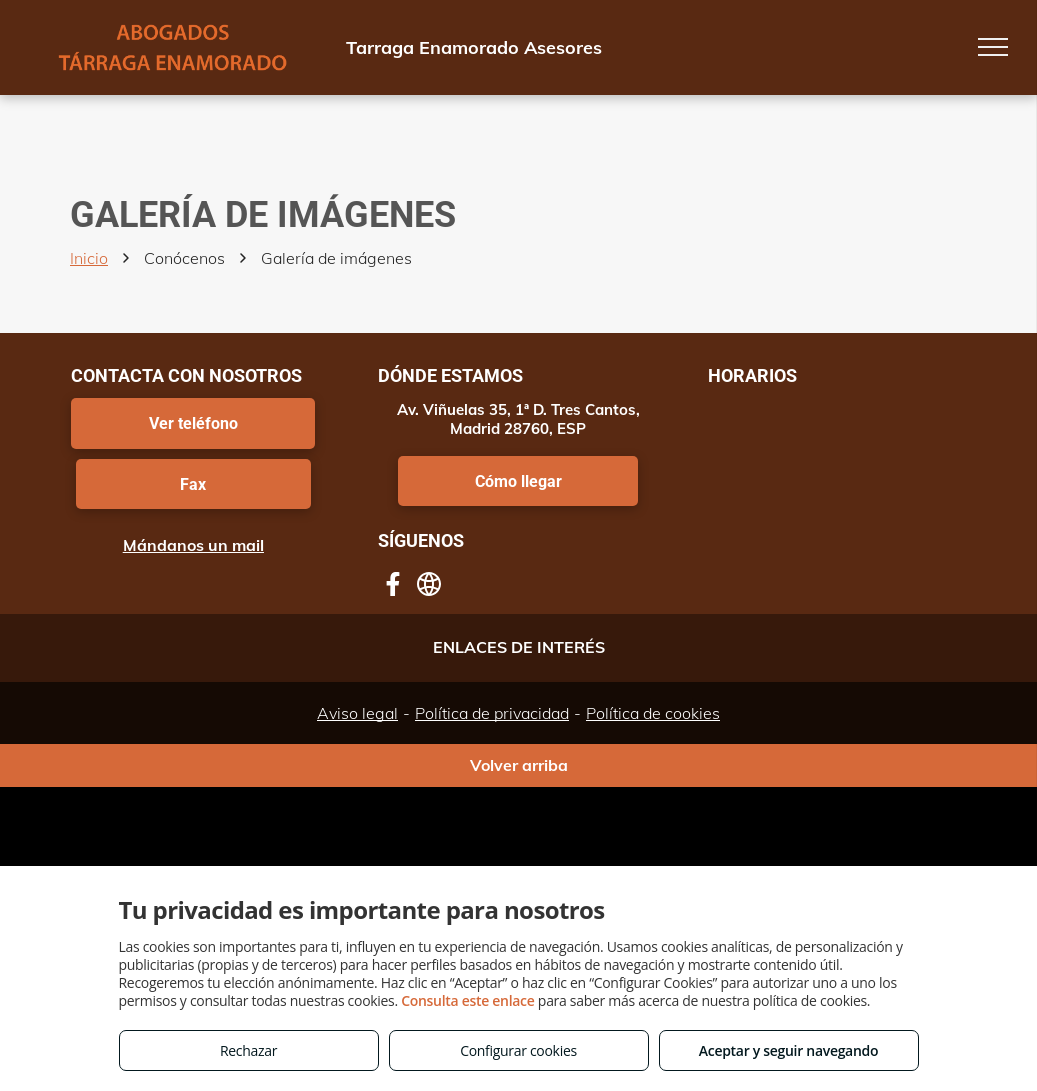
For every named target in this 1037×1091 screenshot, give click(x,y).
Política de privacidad (492, 713)
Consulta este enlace (467, 1000)
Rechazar (248, 1050)
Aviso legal (357, 713)
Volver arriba (519, 765)
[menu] (993, 47)
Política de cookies (653, 713)
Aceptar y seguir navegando (788, 1050)
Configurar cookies (518, 1050)
